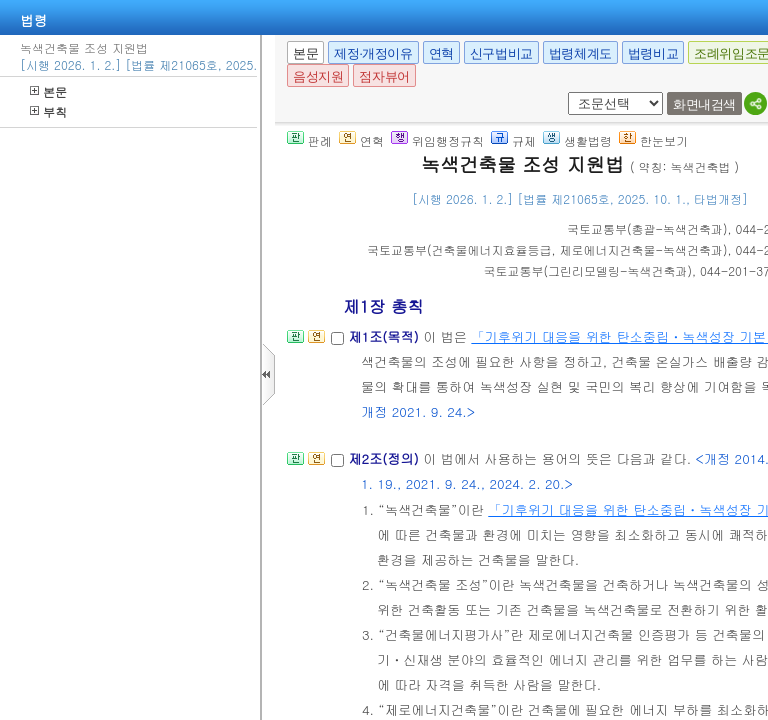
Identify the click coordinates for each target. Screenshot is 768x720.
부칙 (48, 111)
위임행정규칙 (437, 140)
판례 (309, 140)
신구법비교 (501, 53)
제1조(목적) (385, 336)
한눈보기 (653, 140)
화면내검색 (704, 104)
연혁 (441, 53)
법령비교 (653, 53)
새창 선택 (564, 92)
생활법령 (577, 140)
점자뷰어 (384, 76)
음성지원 (318, 76)
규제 (513, 140)
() (647, 228)
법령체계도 (580, 53)
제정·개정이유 (373, 53)
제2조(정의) (385, 458)
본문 (48, 91)
